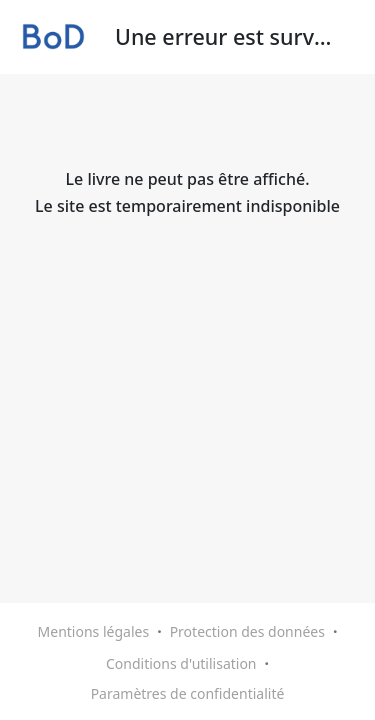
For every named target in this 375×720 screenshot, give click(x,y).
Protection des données (247, 631)
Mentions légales (94, 631)
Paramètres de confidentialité (188, 693)
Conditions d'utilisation (181, 663)
